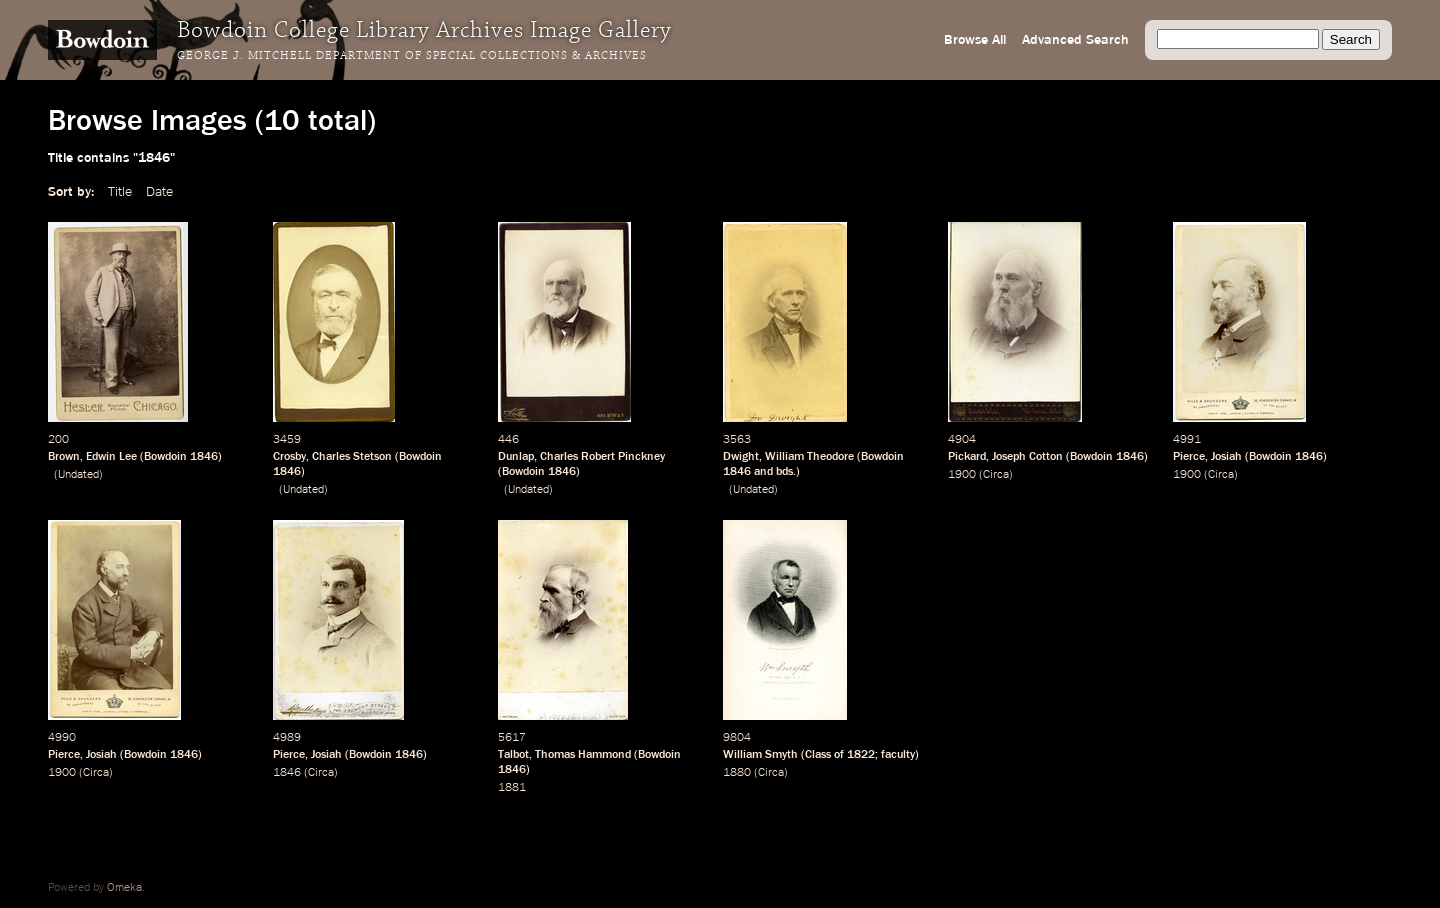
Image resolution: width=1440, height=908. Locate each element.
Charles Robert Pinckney (602, 457)
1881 (512, 788)
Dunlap (516, 457)
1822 (861, 755)
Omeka (124, 888)
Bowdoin (165, 457)
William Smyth (760, 755)
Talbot (513, 755)
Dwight (741, 457)
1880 (737, 773)
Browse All (975, 40)
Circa (996, 475)
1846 (204, 457)
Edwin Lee (111, 457)
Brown (64, 457)
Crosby (289, 457)
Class (818, 755)
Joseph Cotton (1027, 457)
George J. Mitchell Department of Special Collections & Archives (412, 56)
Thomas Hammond (583, 755)
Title (120, 192)
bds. (786, 472)
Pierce (1189, 457)
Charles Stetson (352, 457)
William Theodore (809, 457)
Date (159, 192)
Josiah (1226, 457)
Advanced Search (1075, 40)
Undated (78, 475)
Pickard (967, 457)
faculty (898, 755)
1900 (962, 475)
